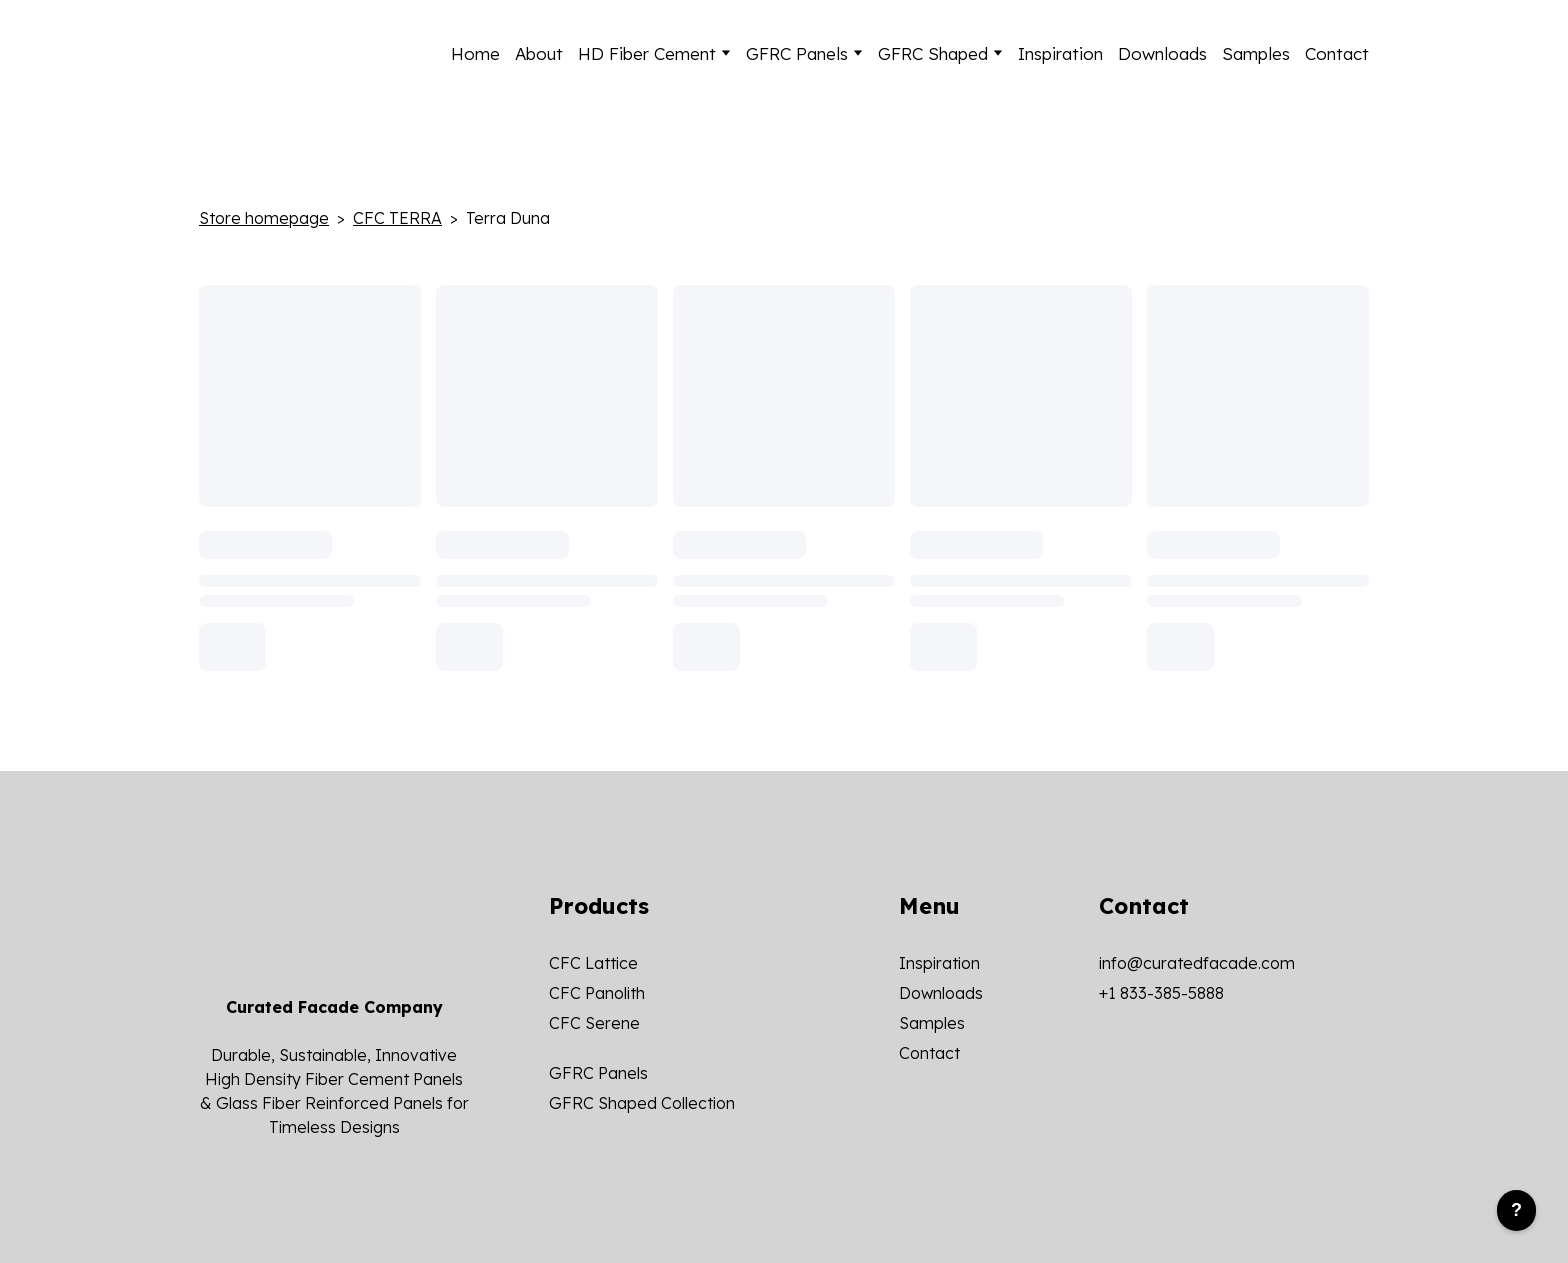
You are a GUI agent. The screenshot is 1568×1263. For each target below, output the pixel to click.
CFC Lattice (593, 963)
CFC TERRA (397, 218)
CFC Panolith (597, 993)
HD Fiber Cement (647, 53)
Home (475, 53)
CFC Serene (594, 1023)
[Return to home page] (298, 53)
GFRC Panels (797, 53)
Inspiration (1060, 53)
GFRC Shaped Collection (642, 1103)
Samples (1256, 53)
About (539, 53)
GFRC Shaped (933, 53)
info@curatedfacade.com (1197, 963)
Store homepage (264, 218)
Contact (1337, 53)
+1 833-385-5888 (1161, 993)
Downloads (1162, 53)
